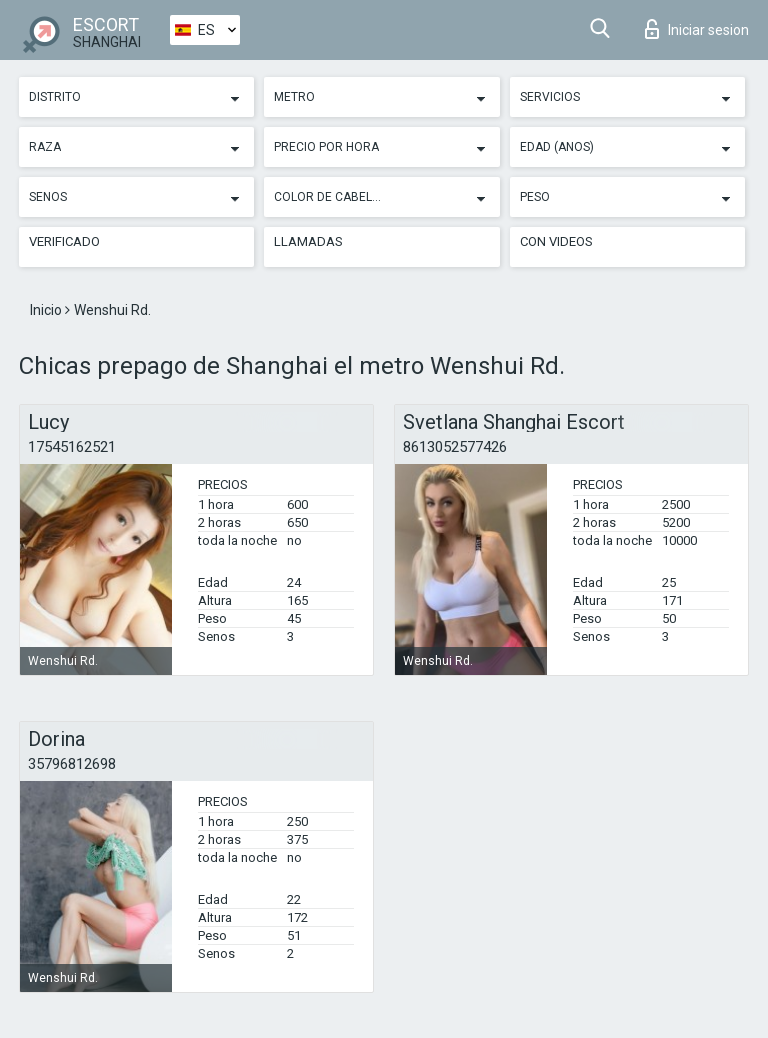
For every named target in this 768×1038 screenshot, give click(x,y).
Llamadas (308, 241)
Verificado (64, 241)
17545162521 (72, 447)
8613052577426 (455, 447)
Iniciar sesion (697, 29)
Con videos (556, 241)
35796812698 (72, 764)
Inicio (47, 310)
